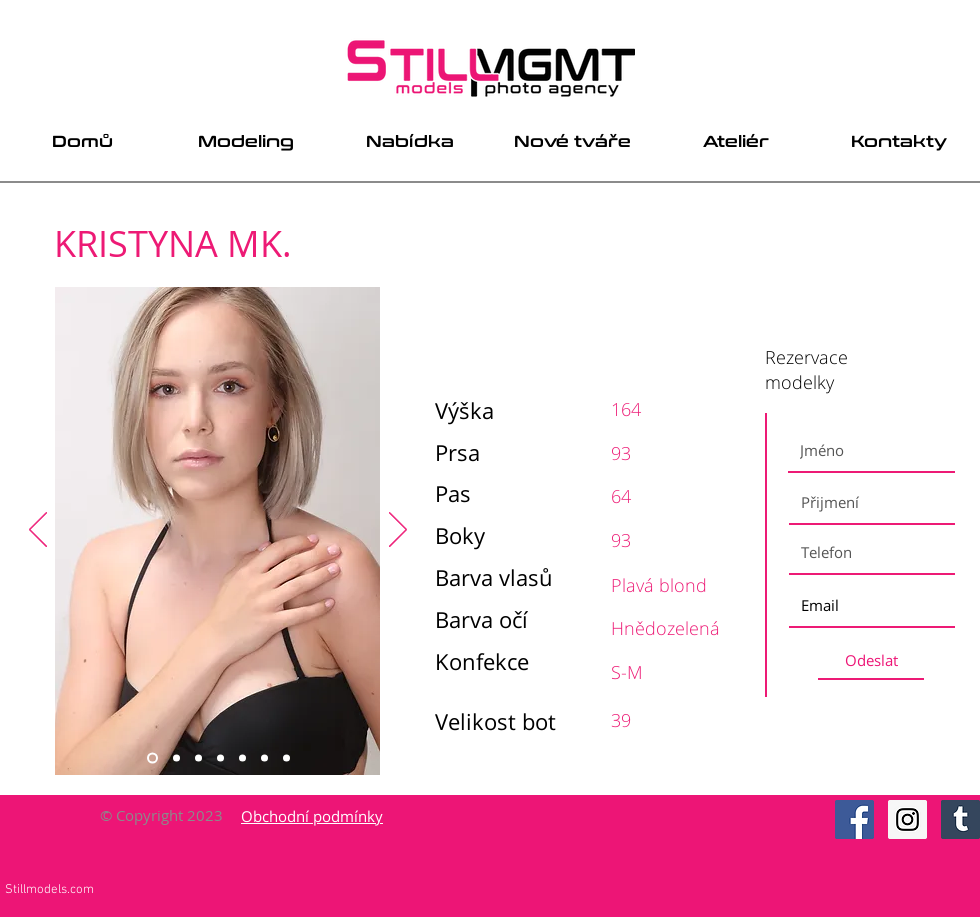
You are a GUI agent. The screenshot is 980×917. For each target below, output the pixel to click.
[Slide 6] (264, 758)
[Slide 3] (198, 758)
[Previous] (38, 531)
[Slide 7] (286, 758)
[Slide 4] (220, 758)
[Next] (398, 531)
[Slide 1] (152, 758)
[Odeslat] (871, 660)
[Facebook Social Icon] (854, 819)
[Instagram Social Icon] (907, 819)
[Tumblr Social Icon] (960, 819)
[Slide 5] (242, 758)
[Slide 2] (176, 758)
